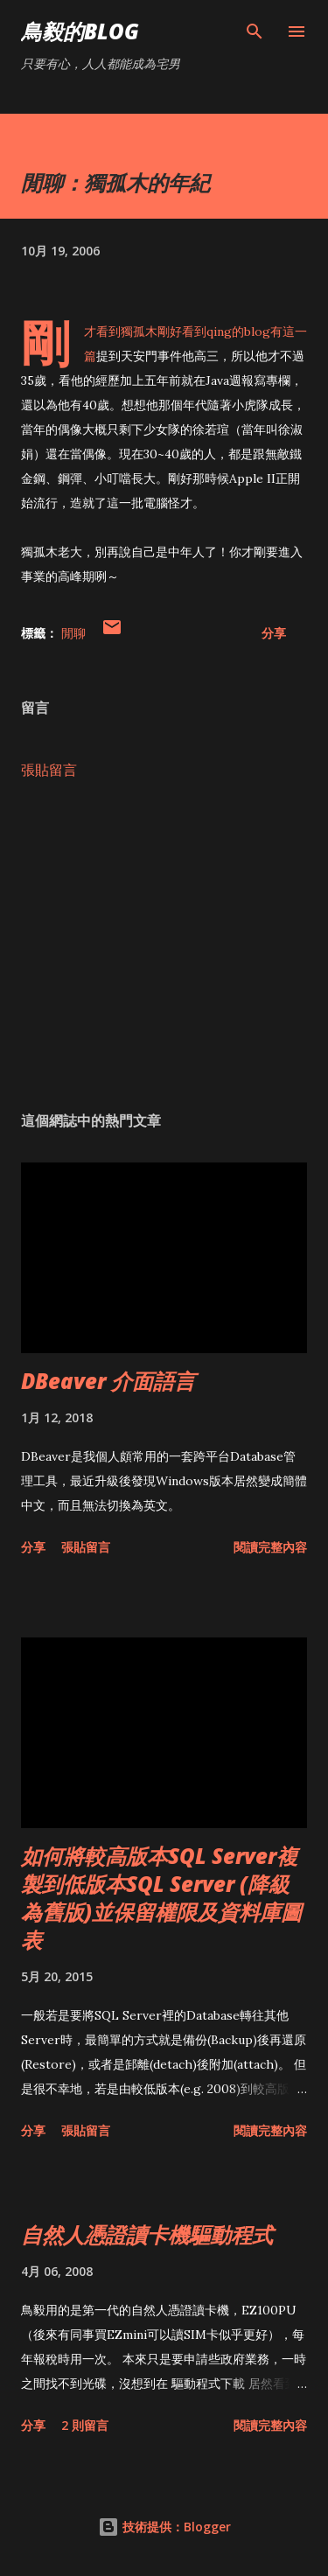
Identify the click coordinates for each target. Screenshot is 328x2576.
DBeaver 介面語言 (108, 1380)
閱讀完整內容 (270, 1547)
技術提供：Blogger (164, 2526)
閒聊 (73, 633)
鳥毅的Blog (80, 31)
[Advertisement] (164, 945)
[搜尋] (254, 31)
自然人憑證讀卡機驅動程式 (147, 2234)
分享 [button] (274, 633)
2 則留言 (84, 2425)
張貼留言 (49, 769)
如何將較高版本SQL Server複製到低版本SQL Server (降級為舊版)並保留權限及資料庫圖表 (161, 1897)
